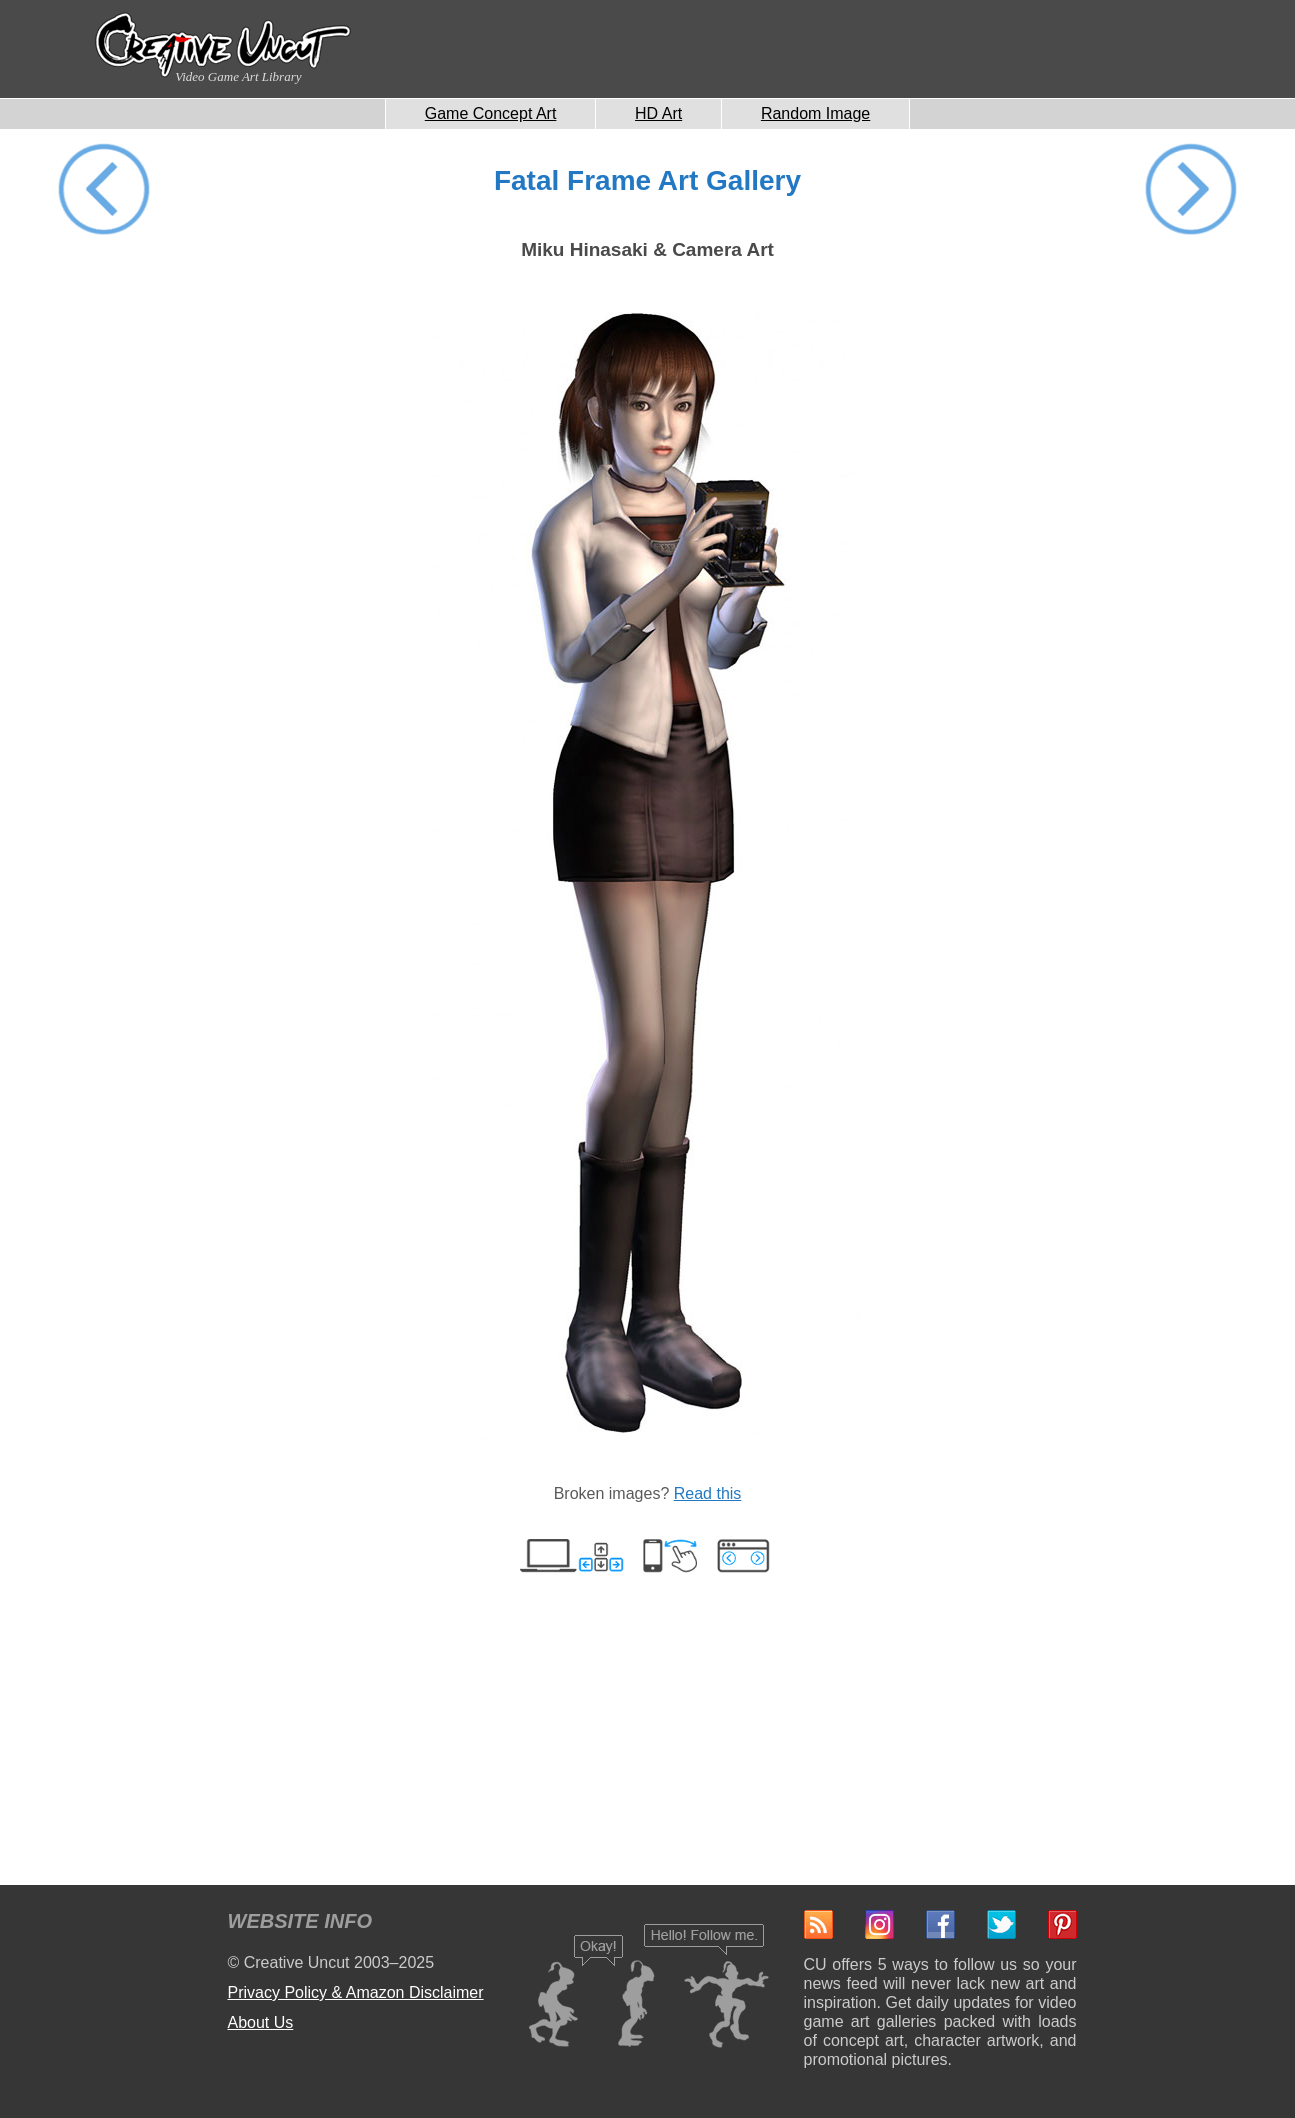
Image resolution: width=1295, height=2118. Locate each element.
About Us (261, 2022)
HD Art (658, 113)
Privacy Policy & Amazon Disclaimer (356, 1992)
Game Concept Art (491, 113)
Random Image (815, 113)
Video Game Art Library (238, 76)
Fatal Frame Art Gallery (647, 180)
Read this (708, 1493)
